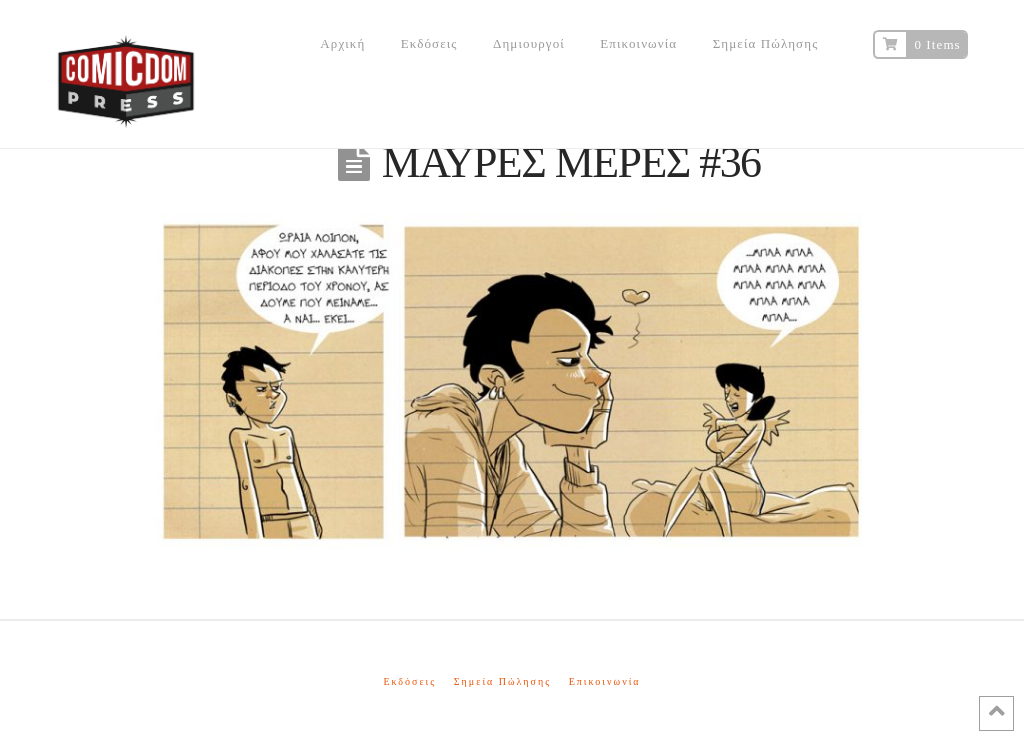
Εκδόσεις (409, 681)
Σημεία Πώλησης (502, 681)
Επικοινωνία (605, 681)
